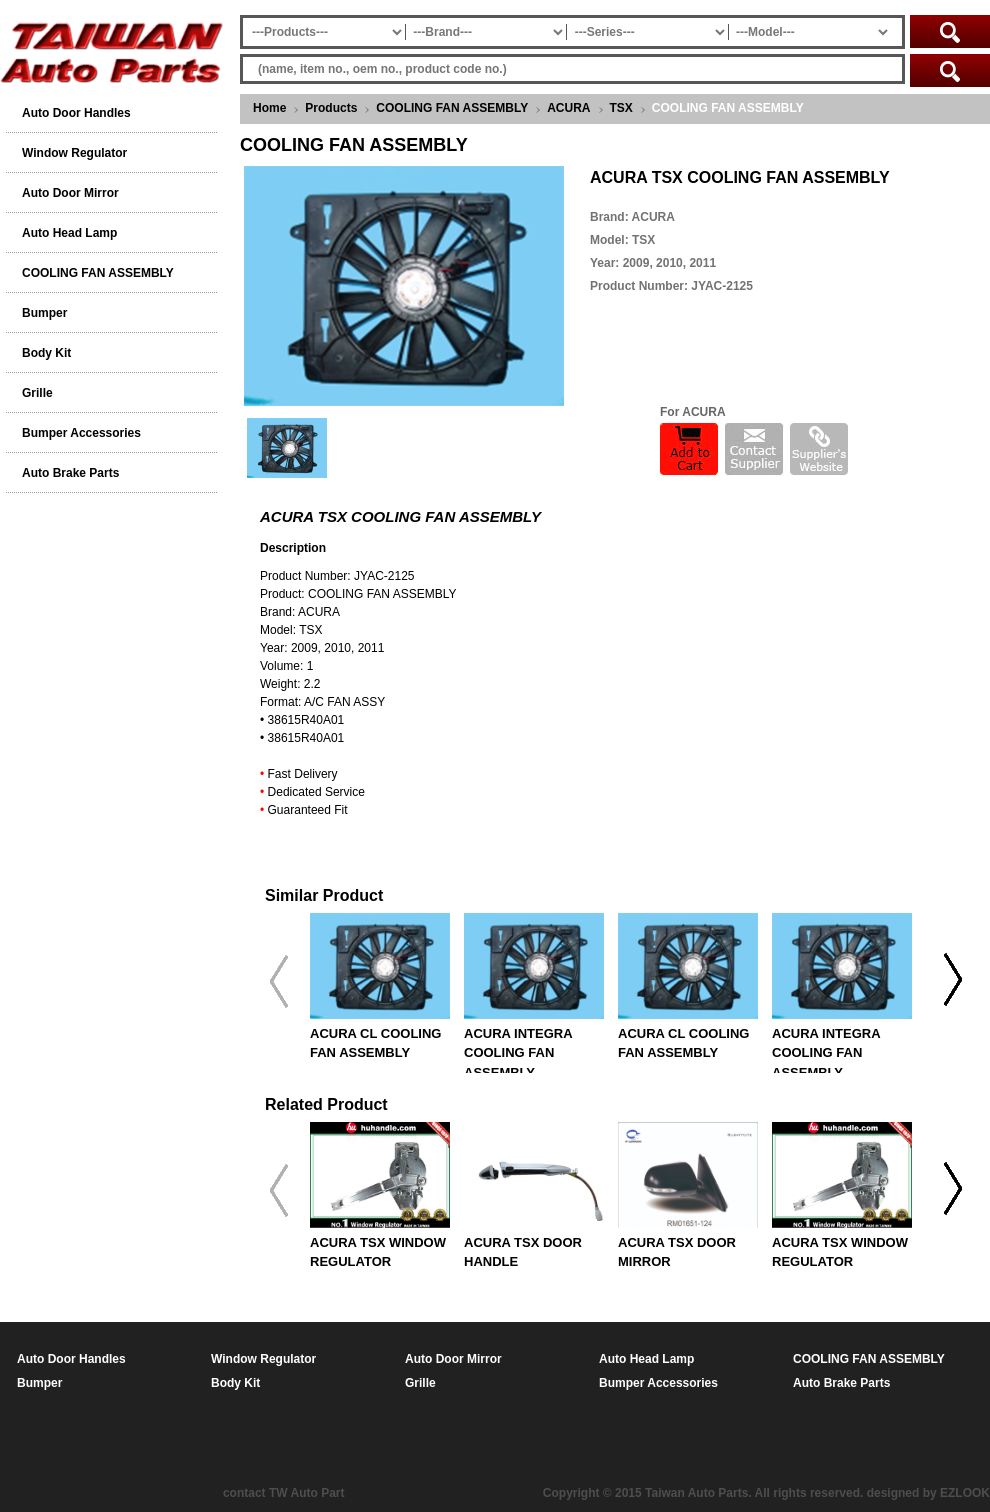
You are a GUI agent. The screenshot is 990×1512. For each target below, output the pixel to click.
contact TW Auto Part (284, 1493)
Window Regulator (74, 153)
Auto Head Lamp (69, 233)
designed (893, 1493)
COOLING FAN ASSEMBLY (452, 108)
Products (331, 108)
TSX (621, 108)
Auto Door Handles (76, 113)
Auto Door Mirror (70, 193)
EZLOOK (965, 1493)
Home (269, 108)
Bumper (44, 313)
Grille (37, 393)
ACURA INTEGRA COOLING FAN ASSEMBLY (518, 1053)
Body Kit (46, 353)
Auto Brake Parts (70, 473)
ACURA (568, 108)
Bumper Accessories (81, 433)
